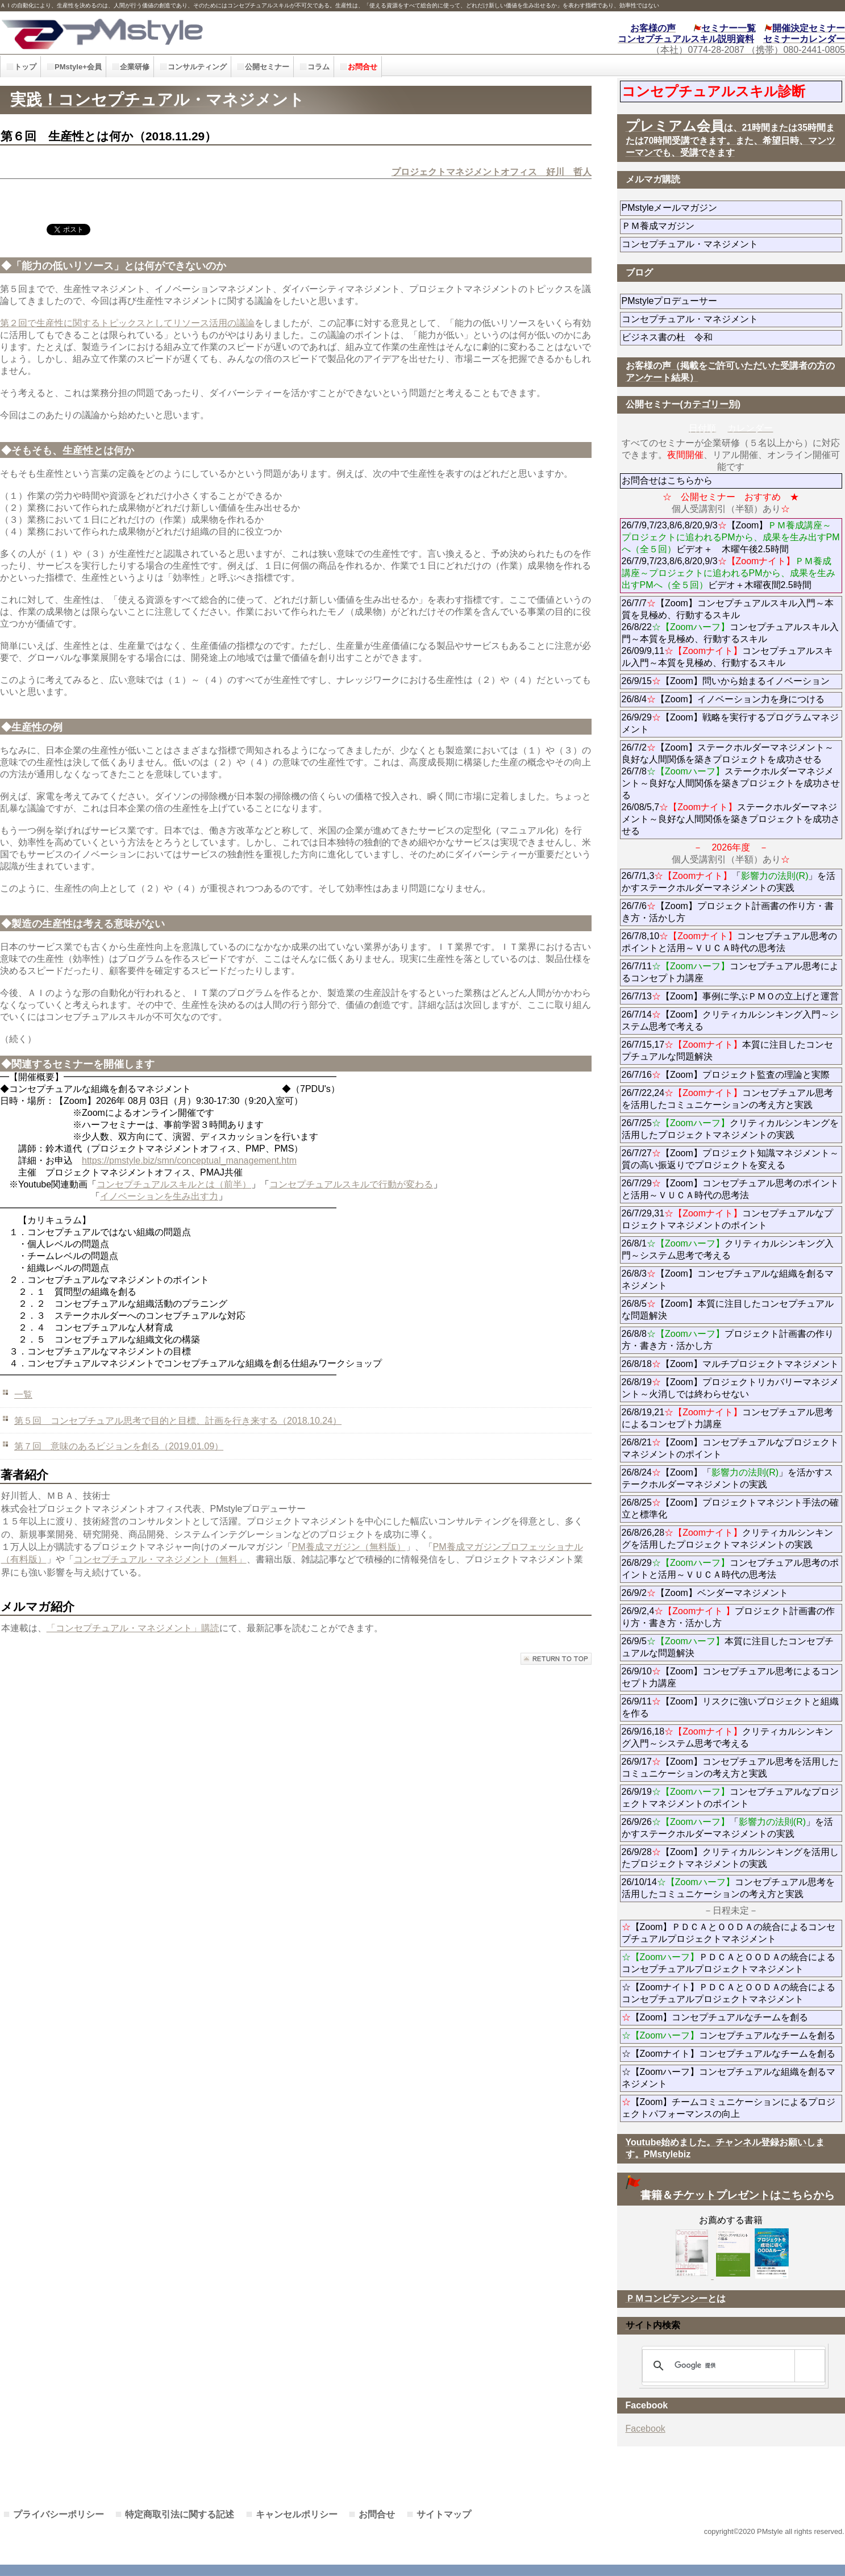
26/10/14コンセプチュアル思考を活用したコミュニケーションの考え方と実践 (728, 1888)
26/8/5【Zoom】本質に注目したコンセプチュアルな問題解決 (728, 1309)
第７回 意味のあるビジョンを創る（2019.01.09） (118, 1446)
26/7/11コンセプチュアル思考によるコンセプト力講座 (730, 972)
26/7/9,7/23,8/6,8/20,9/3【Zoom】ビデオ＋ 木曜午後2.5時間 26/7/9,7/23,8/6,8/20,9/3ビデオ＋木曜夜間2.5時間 (731, 555)
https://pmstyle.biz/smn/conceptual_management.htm (189, 1160)
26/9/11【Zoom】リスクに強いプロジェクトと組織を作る (730, 1707)
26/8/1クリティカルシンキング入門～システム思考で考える (728, 1249)
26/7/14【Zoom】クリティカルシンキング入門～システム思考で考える (730, 1020)
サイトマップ (444, 2514)
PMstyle (190, 32)
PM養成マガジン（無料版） (349, 1547)
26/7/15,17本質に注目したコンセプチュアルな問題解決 (728, 1050)
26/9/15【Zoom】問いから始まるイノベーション (726, 681)
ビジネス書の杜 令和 (685, 337)
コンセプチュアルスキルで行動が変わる (351, 1184)
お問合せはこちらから (667, 480)
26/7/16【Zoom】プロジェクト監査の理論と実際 (726, 1074)
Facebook (645, 2428)
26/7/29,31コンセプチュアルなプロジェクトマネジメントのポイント (728, 1219)
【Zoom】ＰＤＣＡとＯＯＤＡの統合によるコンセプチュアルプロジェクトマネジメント (729, 1933)
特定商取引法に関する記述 (179, 2514)
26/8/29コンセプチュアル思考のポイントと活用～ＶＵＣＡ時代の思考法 (730, 1568)
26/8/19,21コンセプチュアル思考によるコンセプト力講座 (728, 1418)
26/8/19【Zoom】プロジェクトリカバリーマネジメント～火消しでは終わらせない (730, 1388)
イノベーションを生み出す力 (159, 1196)
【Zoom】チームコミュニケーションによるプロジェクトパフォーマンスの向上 (729, 2108)
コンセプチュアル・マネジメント (722, 244)
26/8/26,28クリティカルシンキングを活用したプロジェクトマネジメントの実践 (728, 1538)
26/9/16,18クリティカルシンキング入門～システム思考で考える (728, 1737)
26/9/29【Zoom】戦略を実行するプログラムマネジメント (730, 723)
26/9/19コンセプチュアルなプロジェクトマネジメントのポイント (730, 1797)
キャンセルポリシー (297, 2514)
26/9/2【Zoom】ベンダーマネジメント (732, 1593)
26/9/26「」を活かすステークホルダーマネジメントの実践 (728, 1828)
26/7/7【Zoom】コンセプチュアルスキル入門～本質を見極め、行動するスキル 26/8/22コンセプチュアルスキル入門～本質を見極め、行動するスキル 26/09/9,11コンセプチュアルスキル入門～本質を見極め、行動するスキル (730, 633)
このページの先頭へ (556, 1659)
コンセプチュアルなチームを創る (729, 2035)
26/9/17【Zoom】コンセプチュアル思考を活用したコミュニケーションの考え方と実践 (730, 1767)
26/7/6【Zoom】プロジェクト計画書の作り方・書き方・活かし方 (728, 912)
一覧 (23, 1394)
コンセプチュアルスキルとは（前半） (174, 1184)
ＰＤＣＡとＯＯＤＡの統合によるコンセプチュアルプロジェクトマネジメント (729, 1963)
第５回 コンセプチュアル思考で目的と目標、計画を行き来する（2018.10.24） (178, 1420)
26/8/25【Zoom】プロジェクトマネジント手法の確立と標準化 (730, 1508)
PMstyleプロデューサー (711, 301)
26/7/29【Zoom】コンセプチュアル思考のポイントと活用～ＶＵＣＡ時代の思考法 (730, 1189)
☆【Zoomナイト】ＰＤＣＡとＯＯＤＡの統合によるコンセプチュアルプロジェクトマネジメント (729, 1993)
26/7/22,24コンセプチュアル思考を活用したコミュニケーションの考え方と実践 (728, 1099)
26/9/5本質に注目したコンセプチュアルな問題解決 (728, 1647)
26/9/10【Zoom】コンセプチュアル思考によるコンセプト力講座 (730, 1677)
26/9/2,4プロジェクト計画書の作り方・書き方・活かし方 (728, 1617)
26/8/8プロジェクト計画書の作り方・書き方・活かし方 (728, 1339)
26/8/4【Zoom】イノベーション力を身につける (723, 699)
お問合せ (377, 2514)
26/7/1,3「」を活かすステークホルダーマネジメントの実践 (729, 882)
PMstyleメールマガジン (711, 207)
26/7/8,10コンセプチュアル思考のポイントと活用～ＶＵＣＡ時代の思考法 (730, 942)
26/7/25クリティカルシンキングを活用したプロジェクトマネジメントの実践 (730, 1129)
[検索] (732, 2366)
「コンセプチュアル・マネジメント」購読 (133, 1628)
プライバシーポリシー (58, 2514)
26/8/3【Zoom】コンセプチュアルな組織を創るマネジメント (728, 1279)
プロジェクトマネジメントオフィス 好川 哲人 (492, 172)
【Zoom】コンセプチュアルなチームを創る (715, 2017)
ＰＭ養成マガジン (722, 226)
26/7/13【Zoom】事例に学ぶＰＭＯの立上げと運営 (730, 996)
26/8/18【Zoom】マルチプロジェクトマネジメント (730, 1364)
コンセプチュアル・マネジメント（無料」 (160, 1559)
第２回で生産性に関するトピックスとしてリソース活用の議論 (127, 323)
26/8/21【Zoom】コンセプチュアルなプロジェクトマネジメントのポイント (730, 1448)
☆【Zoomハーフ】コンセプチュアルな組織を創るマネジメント (729, 2078)
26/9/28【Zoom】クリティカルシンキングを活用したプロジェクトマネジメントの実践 (730, 1858)
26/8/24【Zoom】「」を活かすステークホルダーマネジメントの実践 (728, 1478)
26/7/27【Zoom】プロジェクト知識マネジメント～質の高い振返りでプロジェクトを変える (730, 1159)
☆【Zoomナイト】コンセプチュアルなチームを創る (729, 2053)
